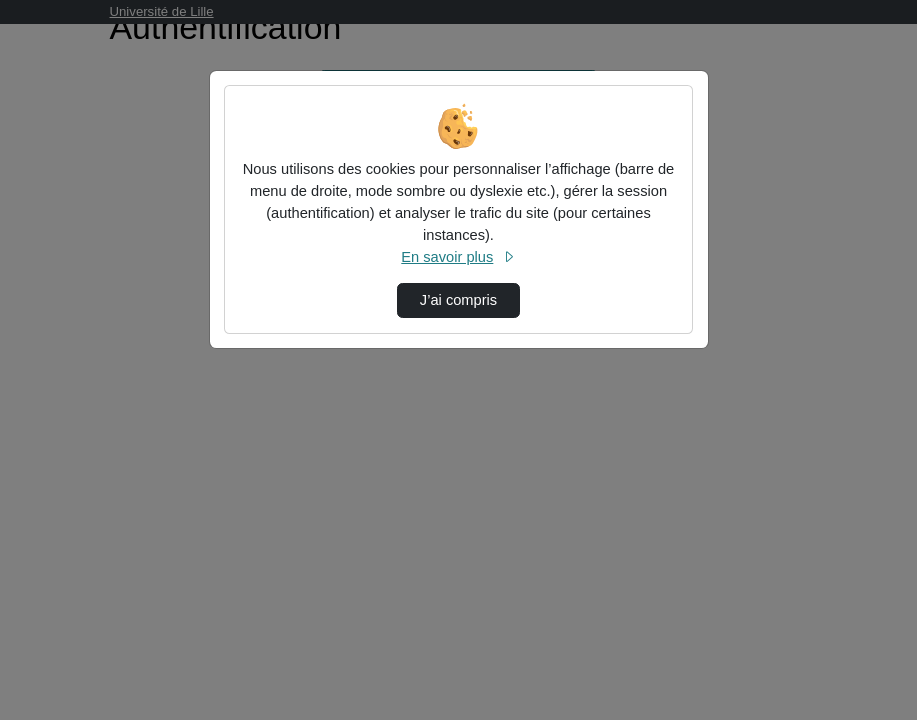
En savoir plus (458, 257)
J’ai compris (458, 300)
